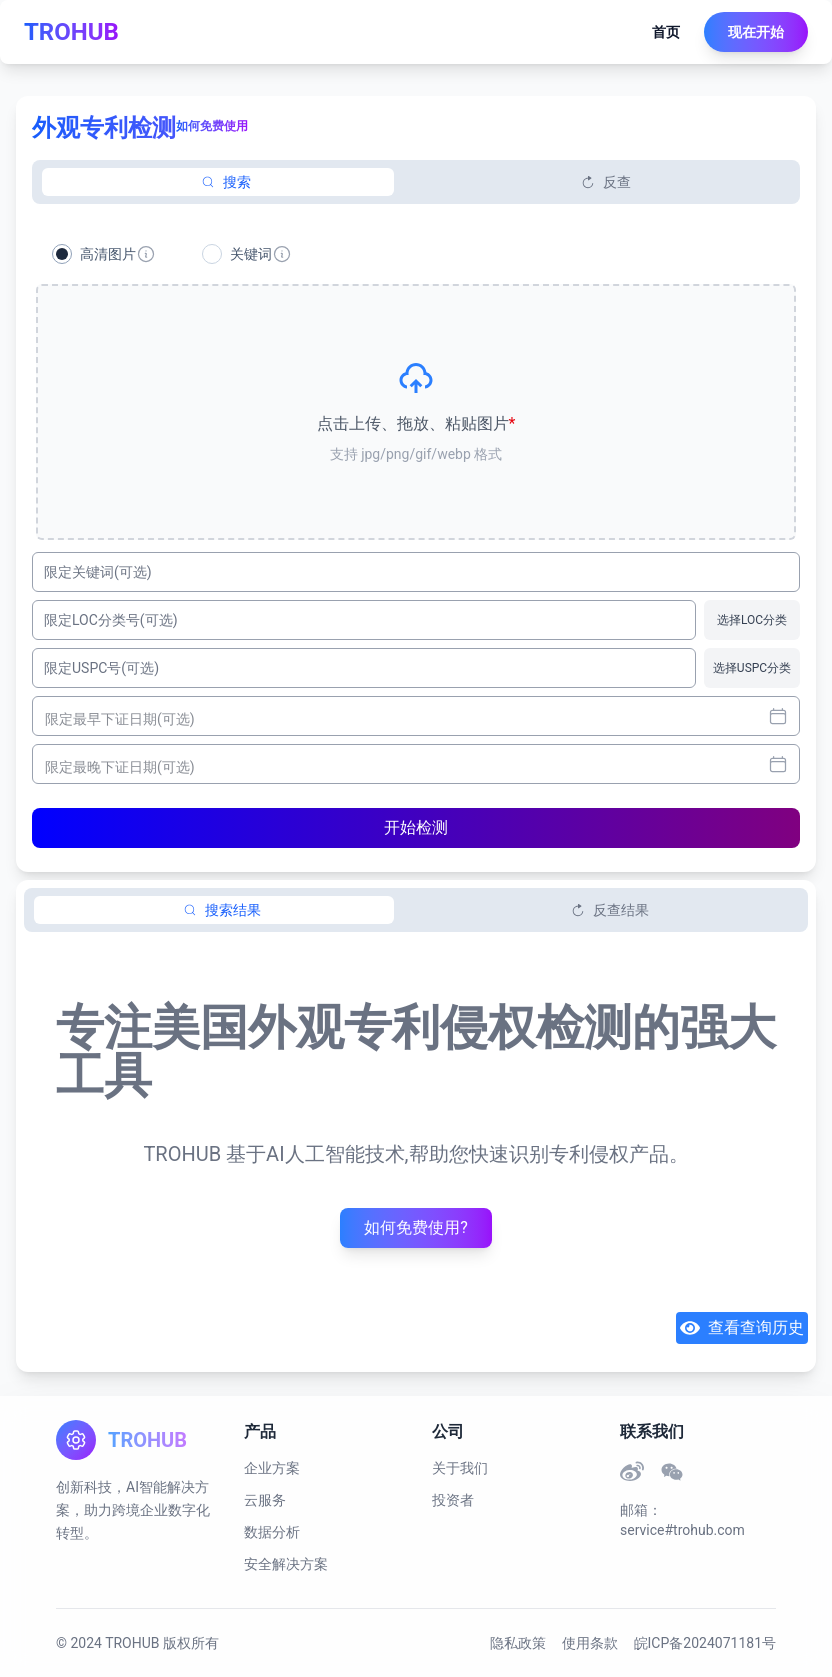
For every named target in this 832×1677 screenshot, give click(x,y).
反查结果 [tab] (610, 910)
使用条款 (590, 1643)
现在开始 (756, 32)
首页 (666, 32)
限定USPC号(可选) (101, 668)
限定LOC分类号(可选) (111, 620)
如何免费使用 (212, 126)
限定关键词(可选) (98, 572)
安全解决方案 (286, 1564)
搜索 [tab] (226, 182)
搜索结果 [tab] (222, 910)
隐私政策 (518, 1643)
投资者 (453, 1500)
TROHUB (71, 32)
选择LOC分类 (752, 620)
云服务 (265, 1500)
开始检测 (416, 827)
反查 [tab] (606, 182)
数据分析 (272, 1532)
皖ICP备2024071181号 (705, 1643)
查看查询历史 (742, 1328)
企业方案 (272, 1468)
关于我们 (460, 1468)
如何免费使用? (416, 1227)
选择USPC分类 (752, 668)
